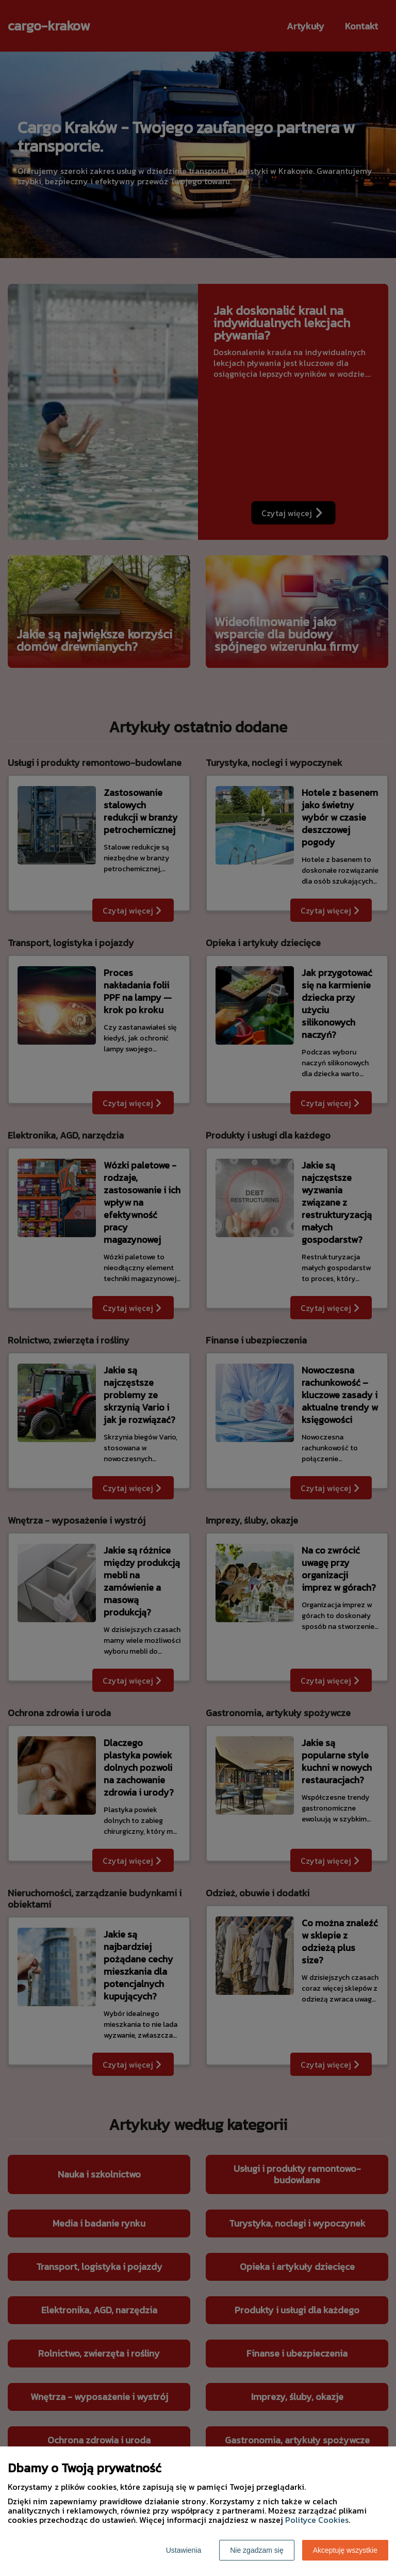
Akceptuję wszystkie (345, 2550)
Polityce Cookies (317, 2520)
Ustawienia (183, 2550)
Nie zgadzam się (257, 2550)
